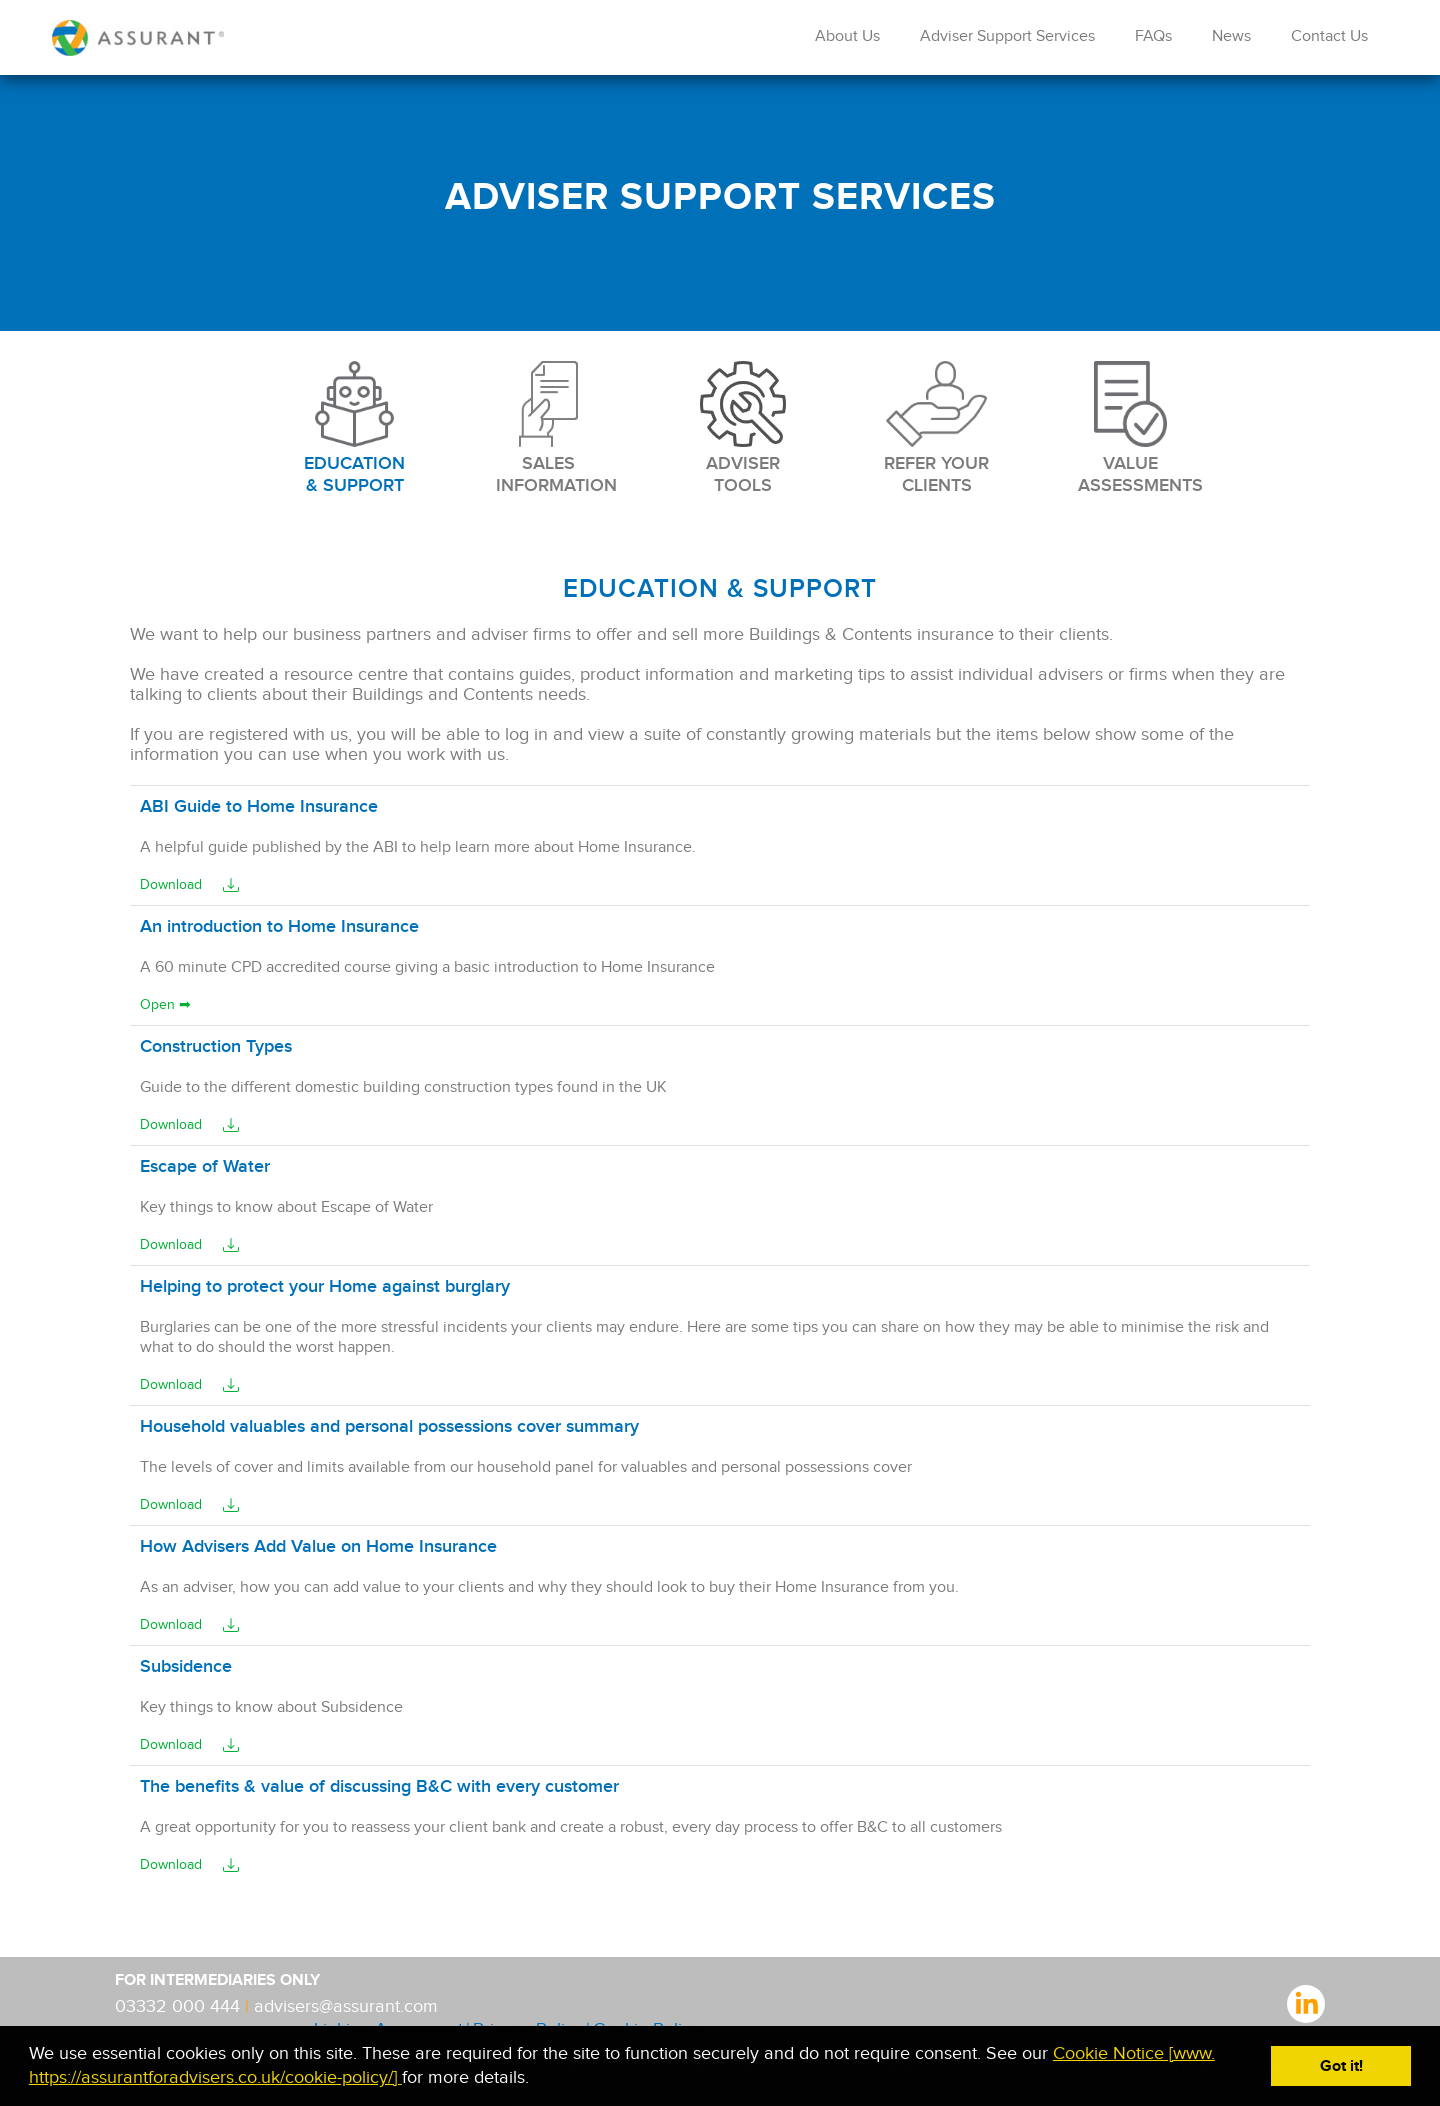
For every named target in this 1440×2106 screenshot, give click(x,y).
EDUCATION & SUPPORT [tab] (354, 428)
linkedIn (1306, 2002)
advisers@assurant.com (346, 2006)
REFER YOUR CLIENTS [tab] (936, 428)
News (1231, 36)
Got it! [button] (1341, 2066)
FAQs (1153, 36)
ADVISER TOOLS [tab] (743, 428)
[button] (537, 2079)
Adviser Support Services (1007, 36)
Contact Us (1329, 36)
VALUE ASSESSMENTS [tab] (1131, 428)
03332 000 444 (180, 2006)
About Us (847, 36)
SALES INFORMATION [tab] (549, 428)
